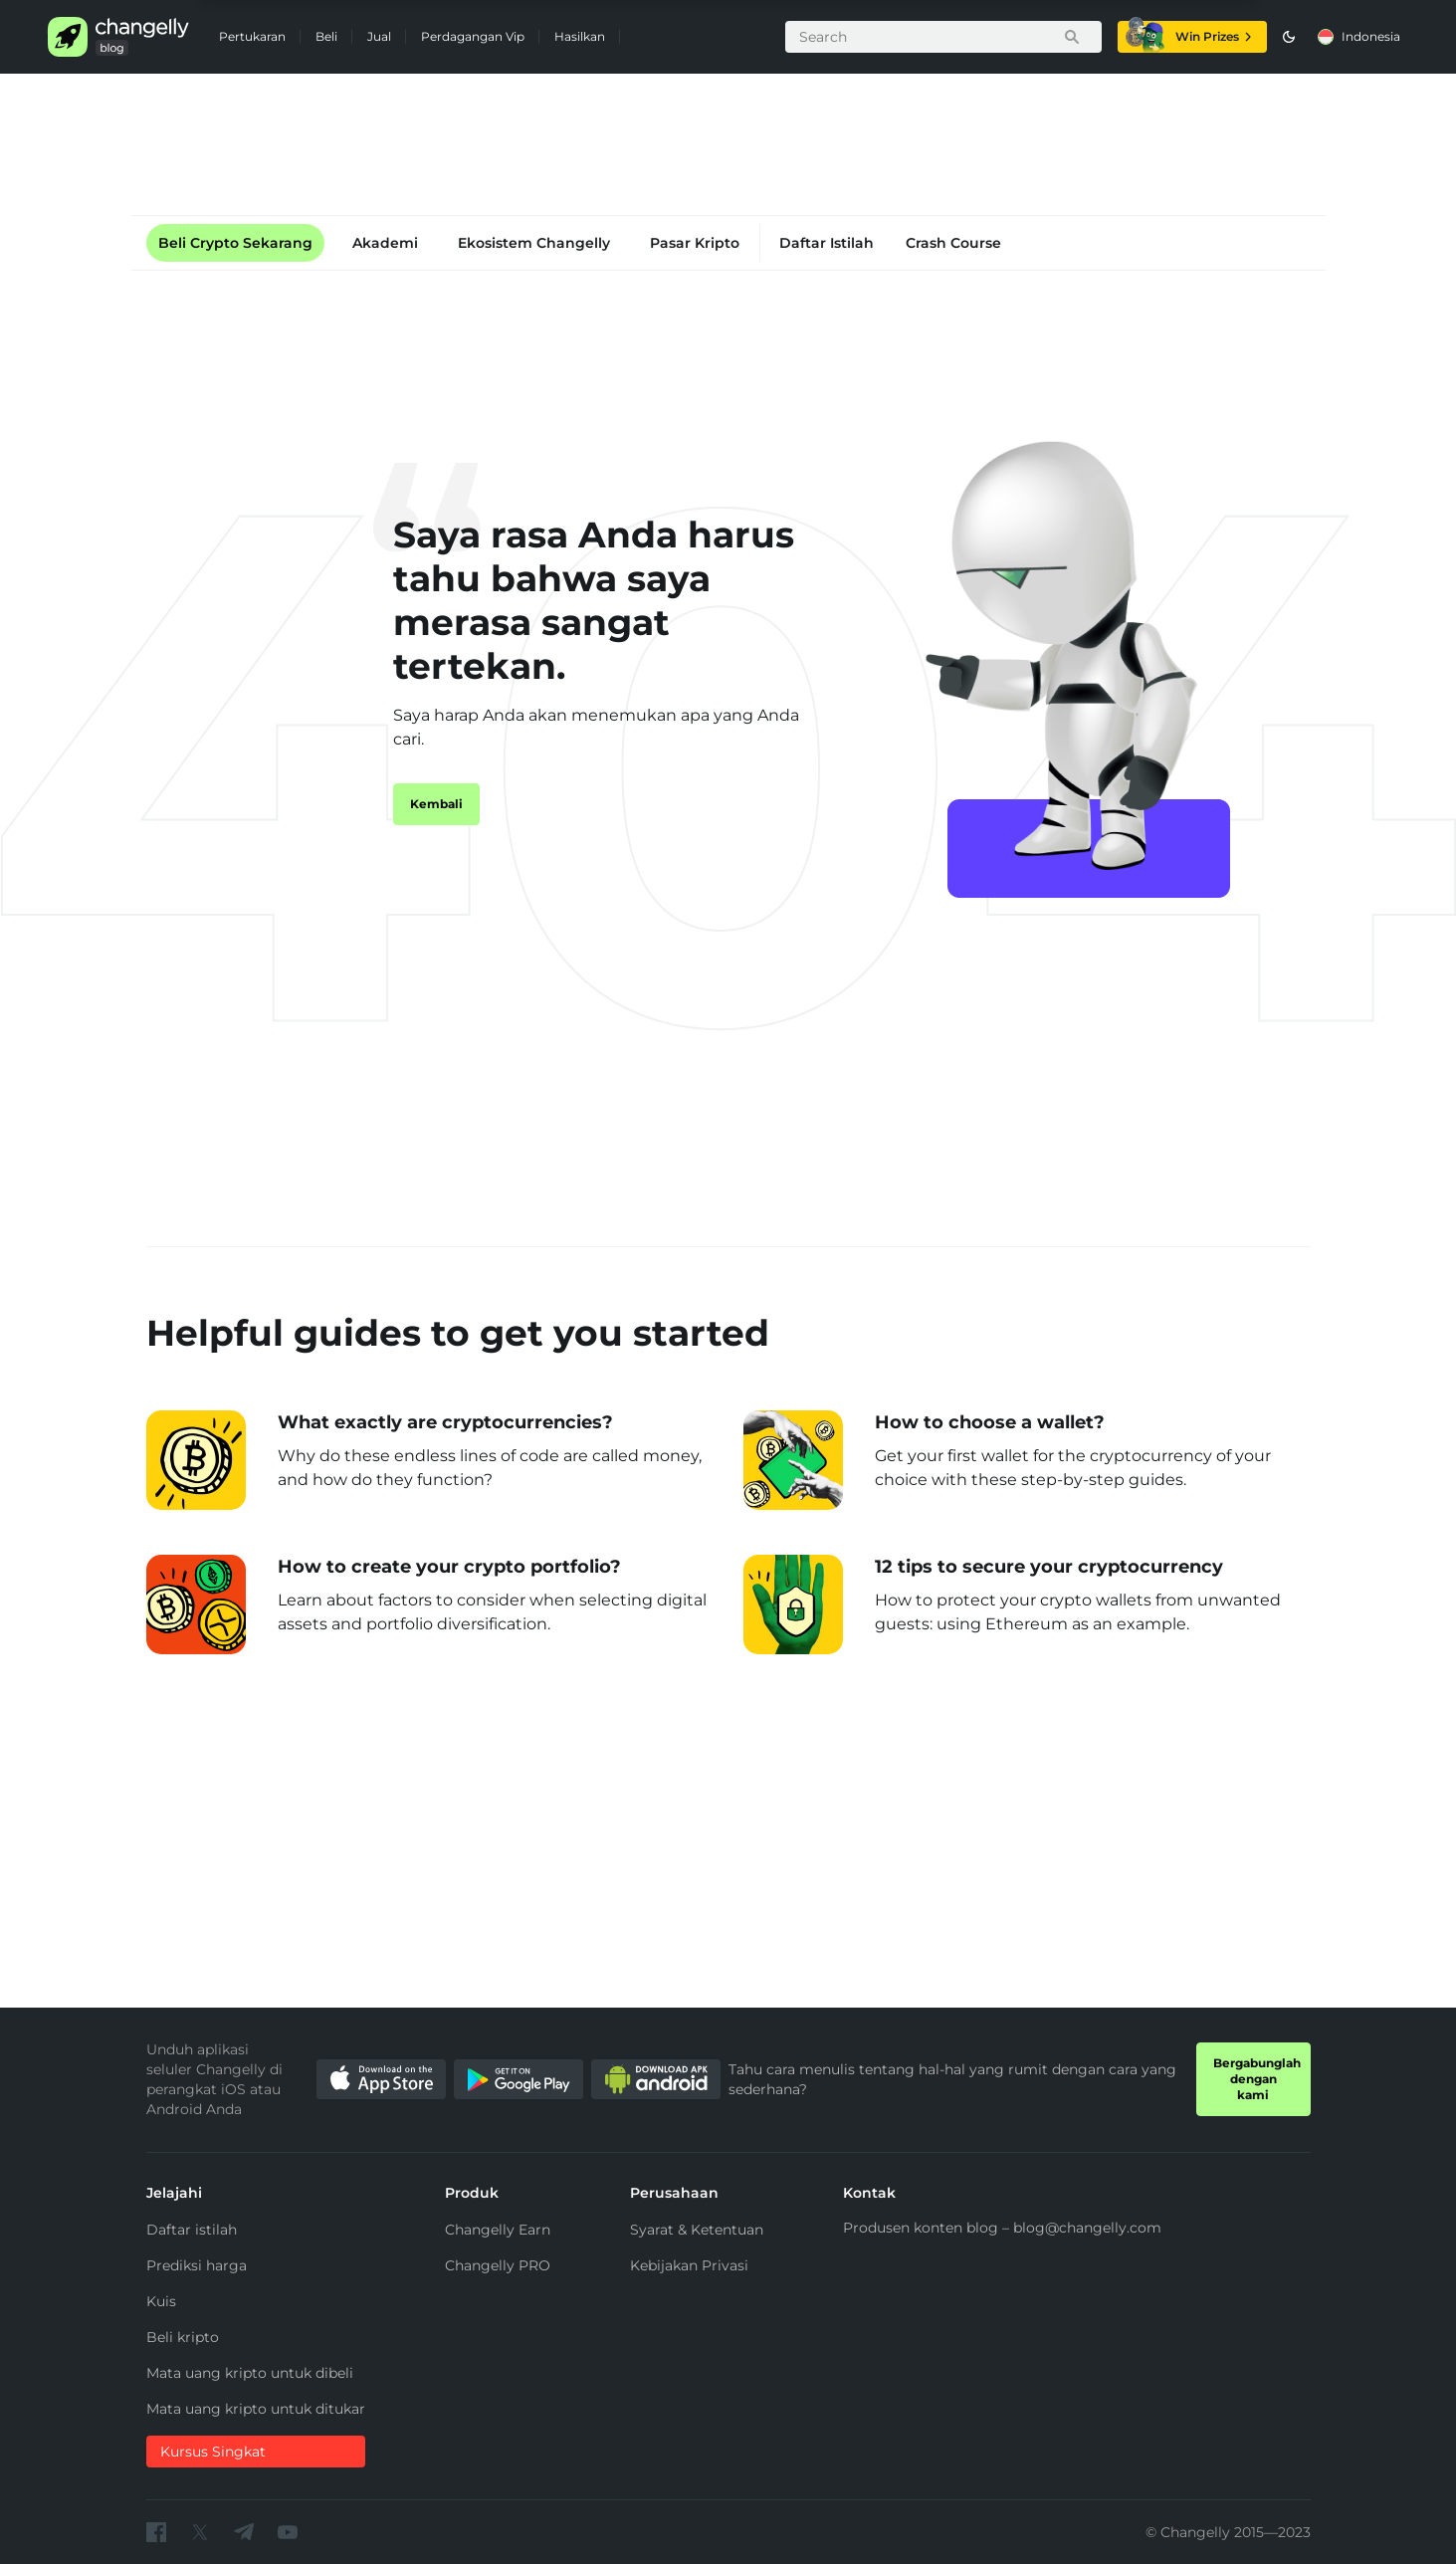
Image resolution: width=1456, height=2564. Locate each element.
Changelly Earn (497, 2230)
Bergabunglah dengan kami (1257, 2078)
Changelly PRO (497, 2265)
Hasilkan (579, 36)
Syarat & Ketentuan (696, 2230)
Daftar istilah (191, 2230)
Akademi (385, 243)
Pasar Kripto (694, 243)
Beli (326, 36)
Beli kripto (182, 2337)
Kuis (161, 2301)
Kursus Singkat (213, 2451)
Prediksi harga (196, 2265)
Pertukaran (252, 36)
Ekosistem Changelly (534, 243)
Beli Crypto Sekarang (235, 243)
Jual (379, 36)
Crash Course (953, 243)
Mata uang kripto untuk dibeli (249, 2373)
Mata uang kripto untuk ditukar (255, 2409)
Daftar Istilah (826, 243)
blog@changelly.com (1087, 2228)
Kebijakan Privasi (689, 2265)
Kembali (436, 803)
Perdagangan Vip (472, 36)
